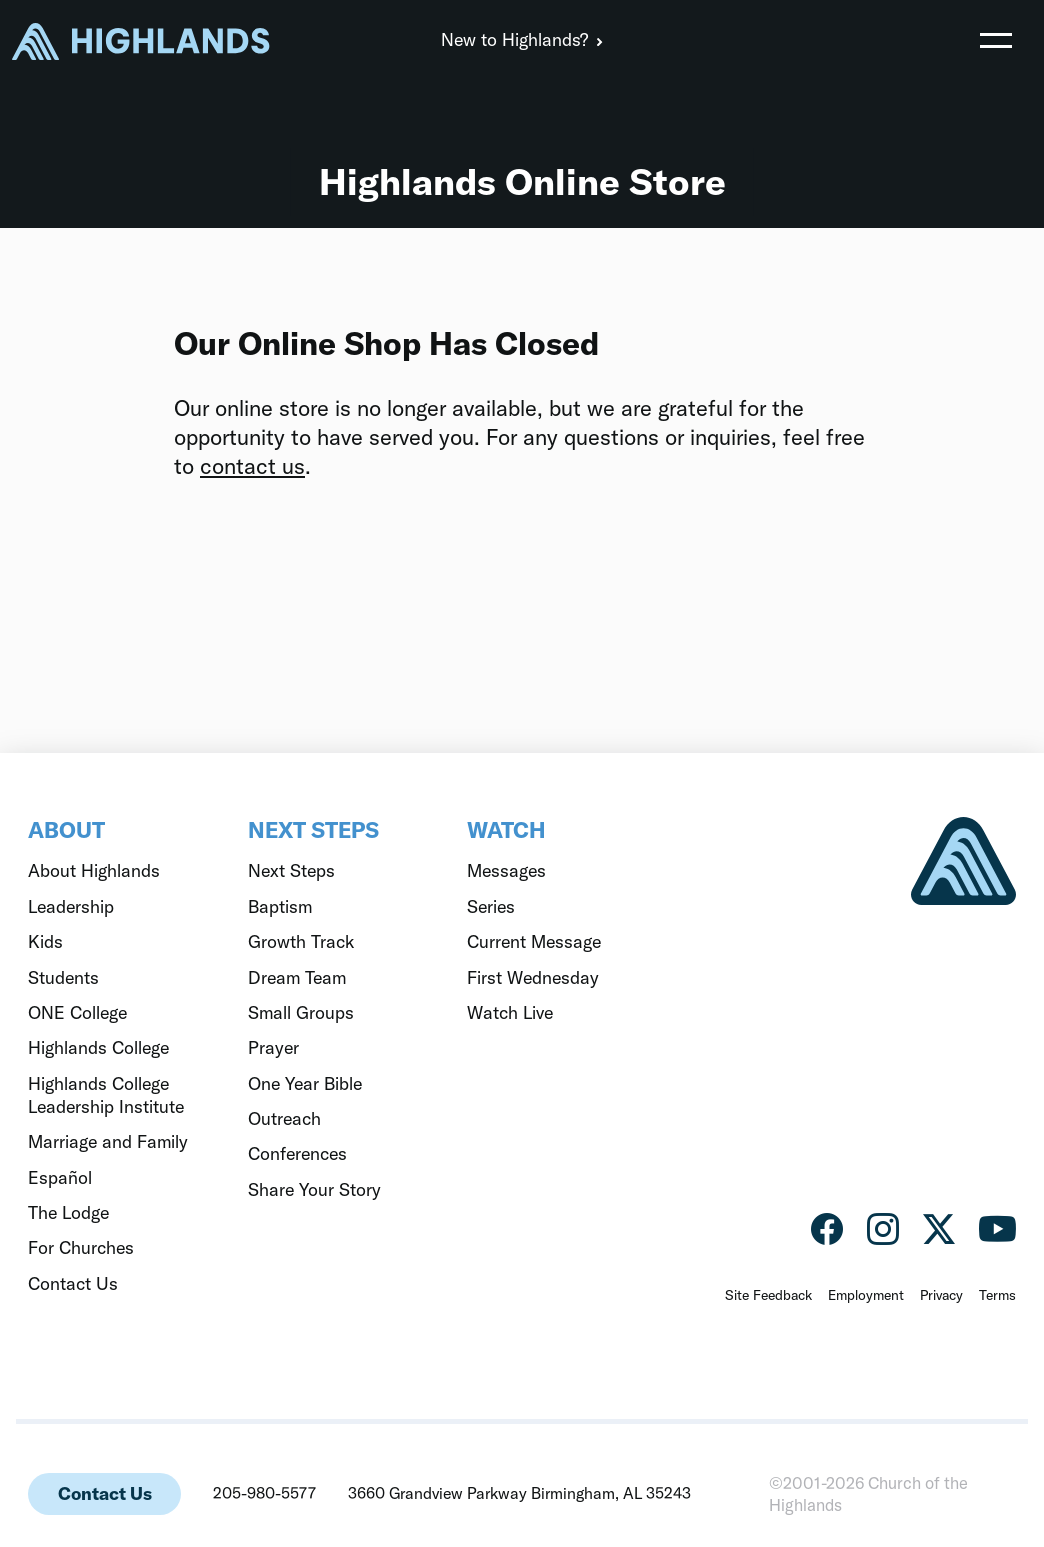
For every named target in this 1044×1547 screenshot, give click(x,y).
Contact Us (105, 1493)
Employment (866, 1295)
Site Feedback (768, 1295)
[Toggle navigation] (996, 40)
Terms (997, 1295)
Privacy (941, 1295)
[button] (996, 40)
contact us (252, 466)
